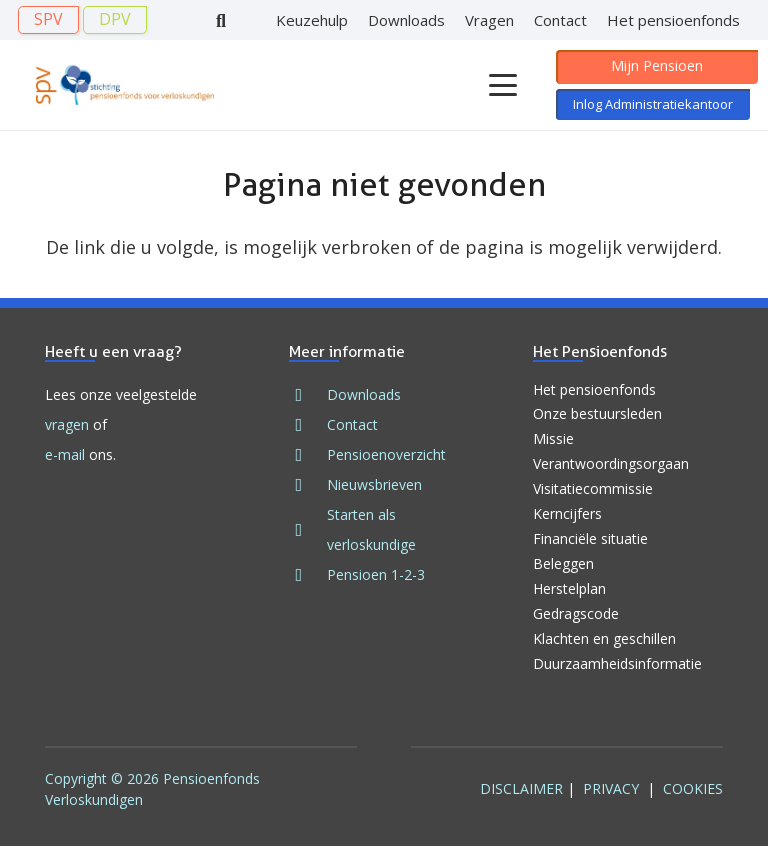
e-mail (65, 454)
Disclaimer (521, 788)
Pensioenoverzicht (386, 454)
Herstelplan (569, 588)
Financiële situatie (590, 538)
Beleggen (563, 563)
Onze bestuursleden (597, 413)
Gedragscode (576, 613)
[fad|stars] (308, 530)
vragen (67, 424)
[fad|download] (308, 395)
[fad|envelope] (308, 425)
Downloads (364, 394)
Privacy (611, 788)
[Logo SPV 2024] (125, 85)
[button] (502, 85)
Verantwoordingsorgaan (611, 463)
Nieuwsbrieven (374, 484)
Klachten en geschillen (604, 638)
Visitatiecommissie (593, 488)
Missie (553, 438)
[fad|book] (308, 575)
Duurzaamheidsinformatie (617, 663)
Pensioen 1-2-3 (376, 574)
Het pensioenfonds (594, 389)
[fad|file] (308, 455)
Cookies (693, 788)
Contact (352, 424)
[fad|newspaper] (308, 485)
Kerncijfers (567, 513)
